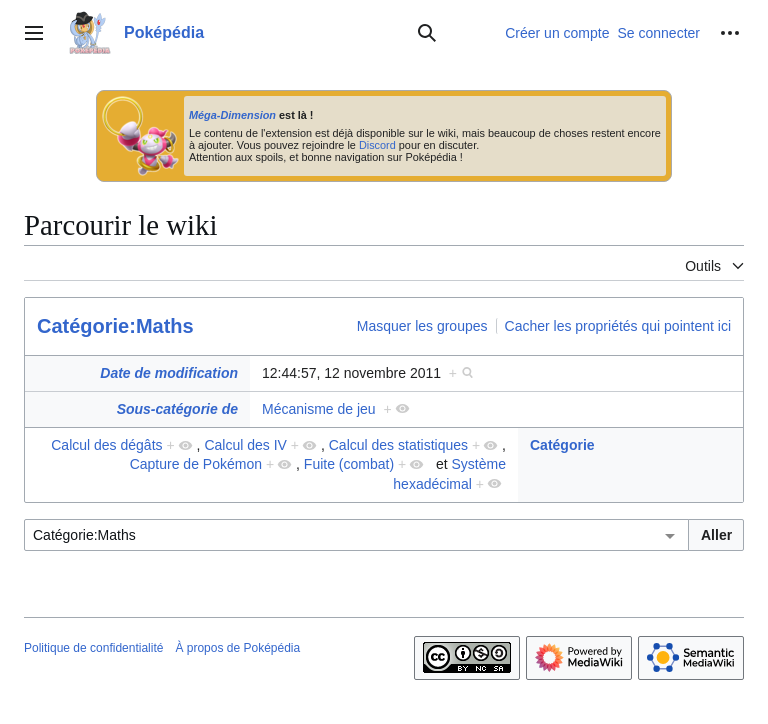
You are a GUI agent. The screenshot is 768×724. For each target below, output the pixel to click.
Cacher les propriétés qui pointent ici (618, 326)
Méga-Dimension (232, 115)
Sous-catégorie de (177, 409)
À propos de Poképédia (237, 648)
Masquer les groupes (422, 326)
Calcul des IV (245, 445)
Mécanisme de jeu (319, 409)
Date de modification (169, 373)
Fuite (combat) (349, 464)
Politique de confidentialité (93, 648)
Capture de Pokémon (196, 464)
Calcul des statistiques (398, 445)
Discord (377, 145)
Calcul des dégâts (106, 445)
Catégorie (562, 445)
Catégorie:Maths (115, 326)
